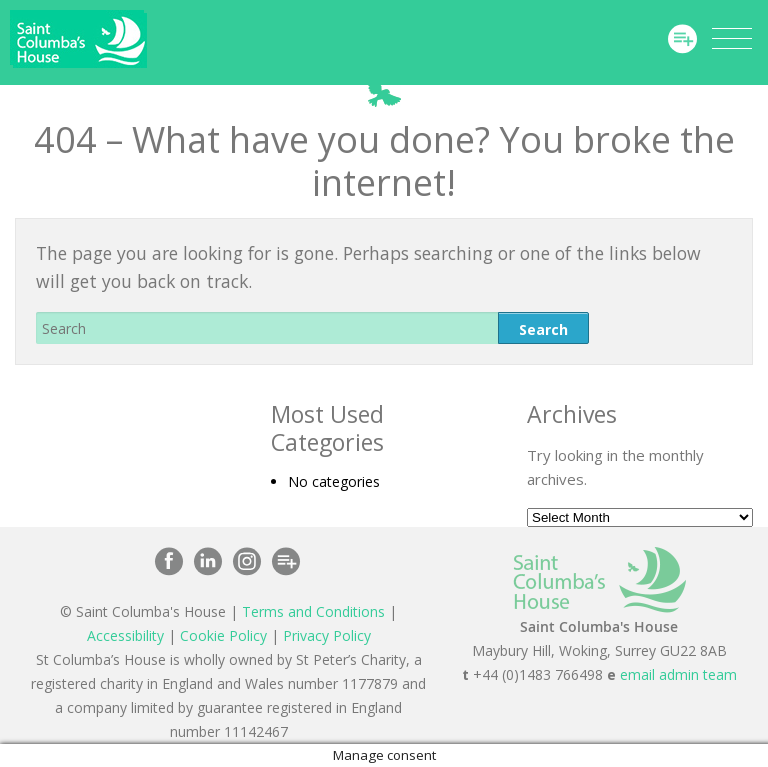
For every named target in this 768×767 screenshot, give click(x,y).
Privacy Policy (327, 635)
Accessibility (125, 635)
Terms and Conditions (313, 611)
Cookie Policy (223, 635)
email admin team (678, 674)
